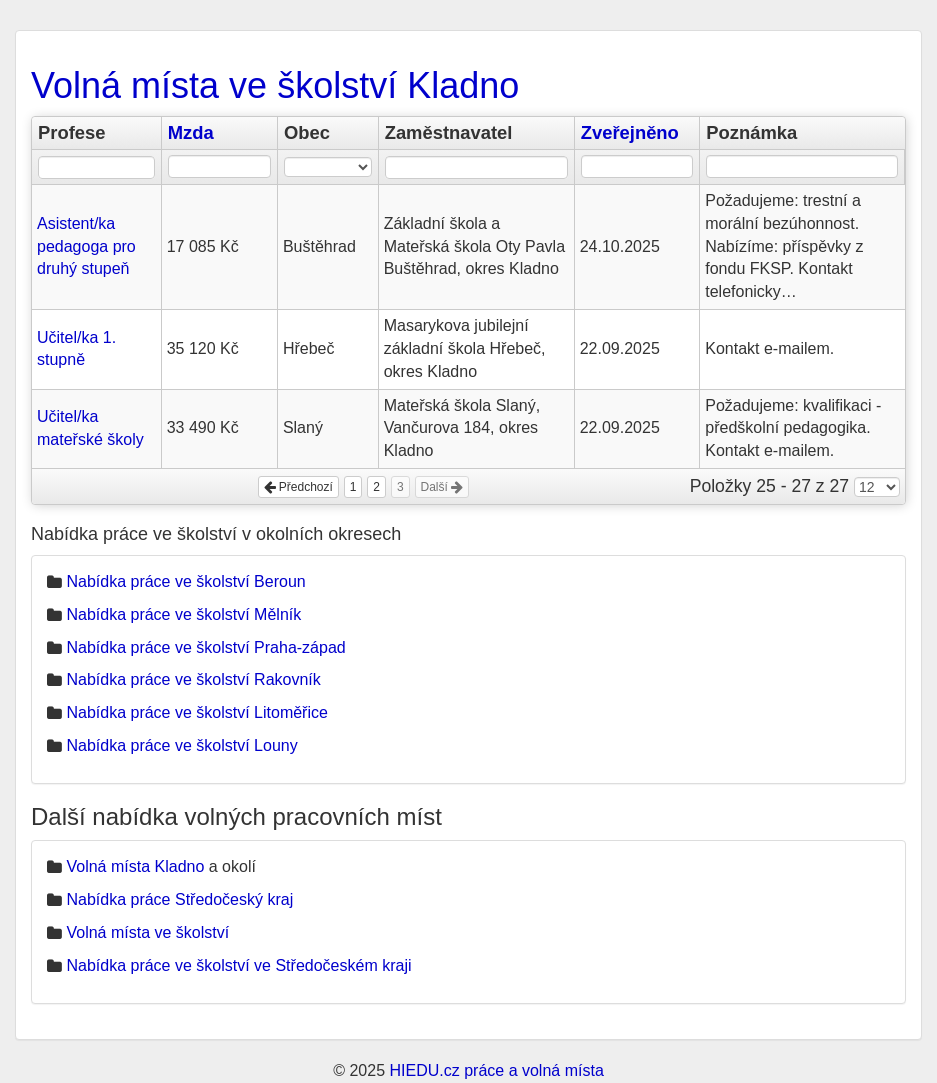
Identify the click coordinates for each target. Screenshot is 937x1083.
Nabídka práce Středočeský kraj (179, 899)
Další (442, 487)
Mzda (191, 132)
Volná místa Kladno (135, 866)
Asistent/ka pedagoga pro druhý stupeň (86, 246)
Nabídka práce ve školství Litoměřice (196, 712)
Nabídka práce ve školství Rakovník (193, 679)
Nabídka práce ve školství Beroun (185, 581)
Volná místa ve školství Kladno (275, 85)
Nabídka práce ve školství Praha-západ (205, 647)
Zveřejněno (630, 132)
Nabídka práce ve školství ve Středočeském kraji (238, 965)
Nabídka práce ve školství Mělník (183, 614)
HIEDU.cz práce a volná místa (496, 1070)
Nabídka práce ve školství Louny (181, 745)
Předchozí (298, 487)
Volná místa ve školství (147, 932)
